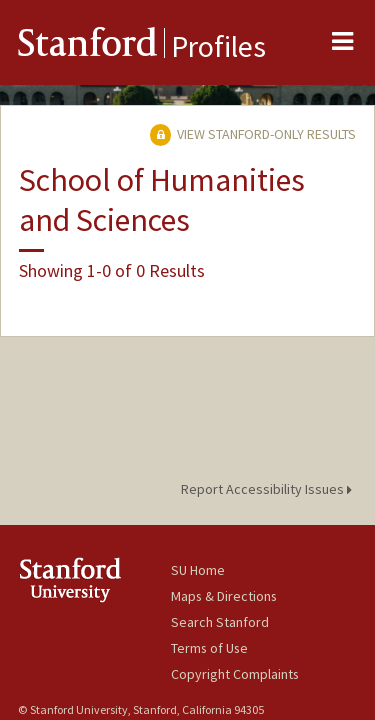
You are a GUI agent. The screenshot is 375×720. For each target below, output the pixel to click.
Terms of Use (209, 648)
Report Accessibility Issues (269, 489)
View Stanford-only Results (253, 134)
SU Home (198, 570)
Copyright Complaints (235, 674)
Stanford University (94, 579)
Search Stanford (220, 622)
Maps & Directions (224, 596)
